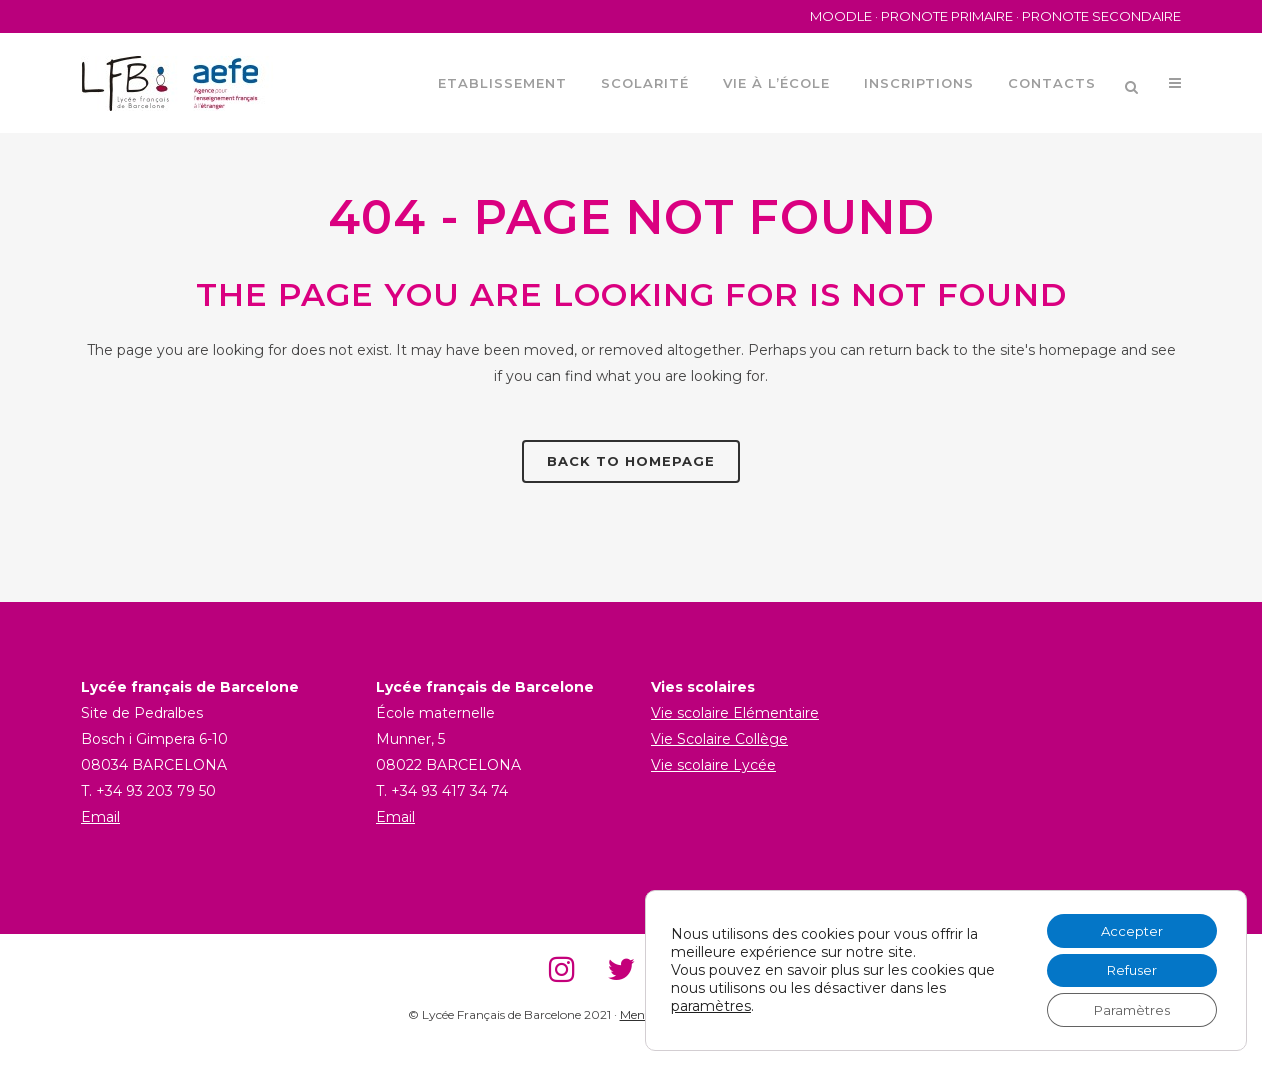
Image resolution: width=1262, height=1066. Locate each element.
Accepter (1126, 925)
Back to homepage (631, 461)
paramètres (711, 1003)
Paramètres (1126, 1009)
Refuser (1126, 967)
